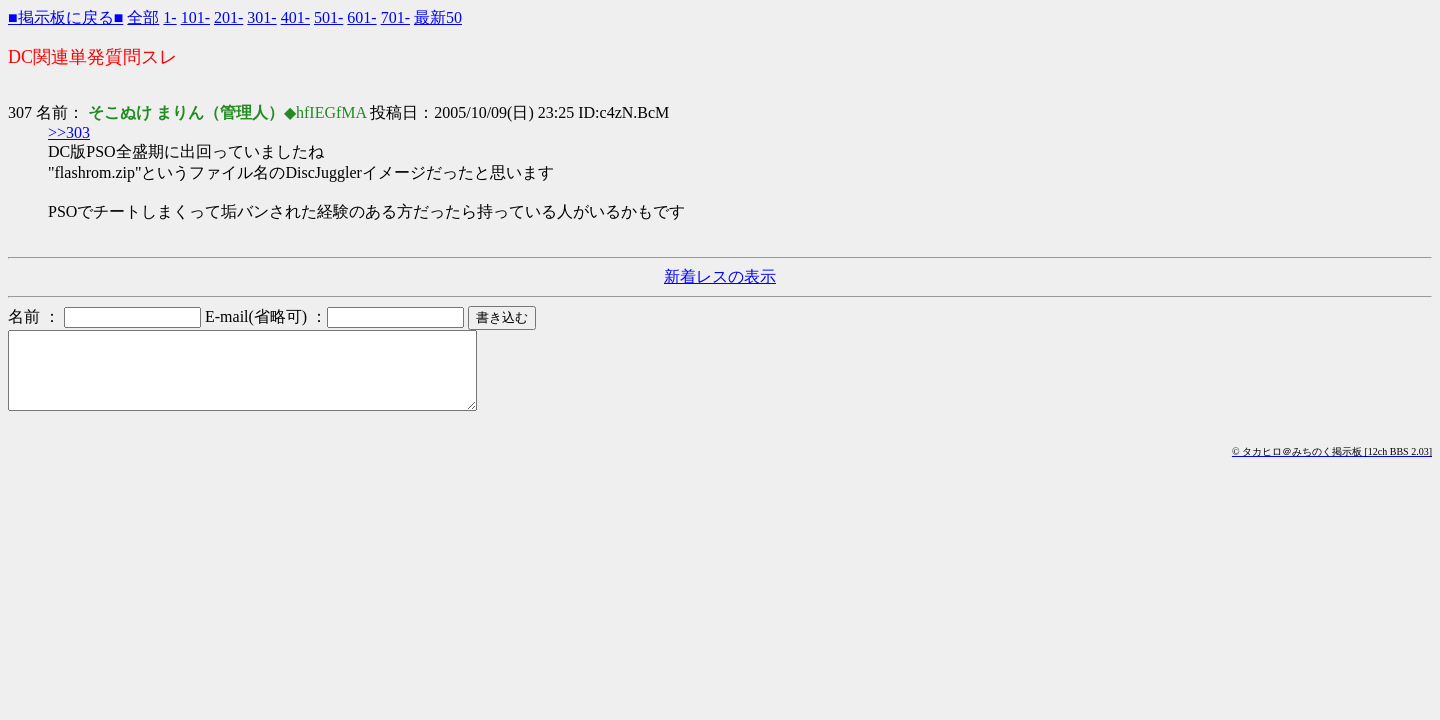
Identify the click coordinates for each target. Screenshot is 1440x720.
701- (395, 17)
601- (361, 17)
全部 (143, 17)
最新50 (438, 17)
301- (261, 17)
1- (169, 17)
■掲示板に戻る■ (65, 17)
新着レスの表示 (720, 276)
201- (228, 17)
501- (328, 17)
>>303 (69, 132)
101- (195, 17)
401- (295, 17)
